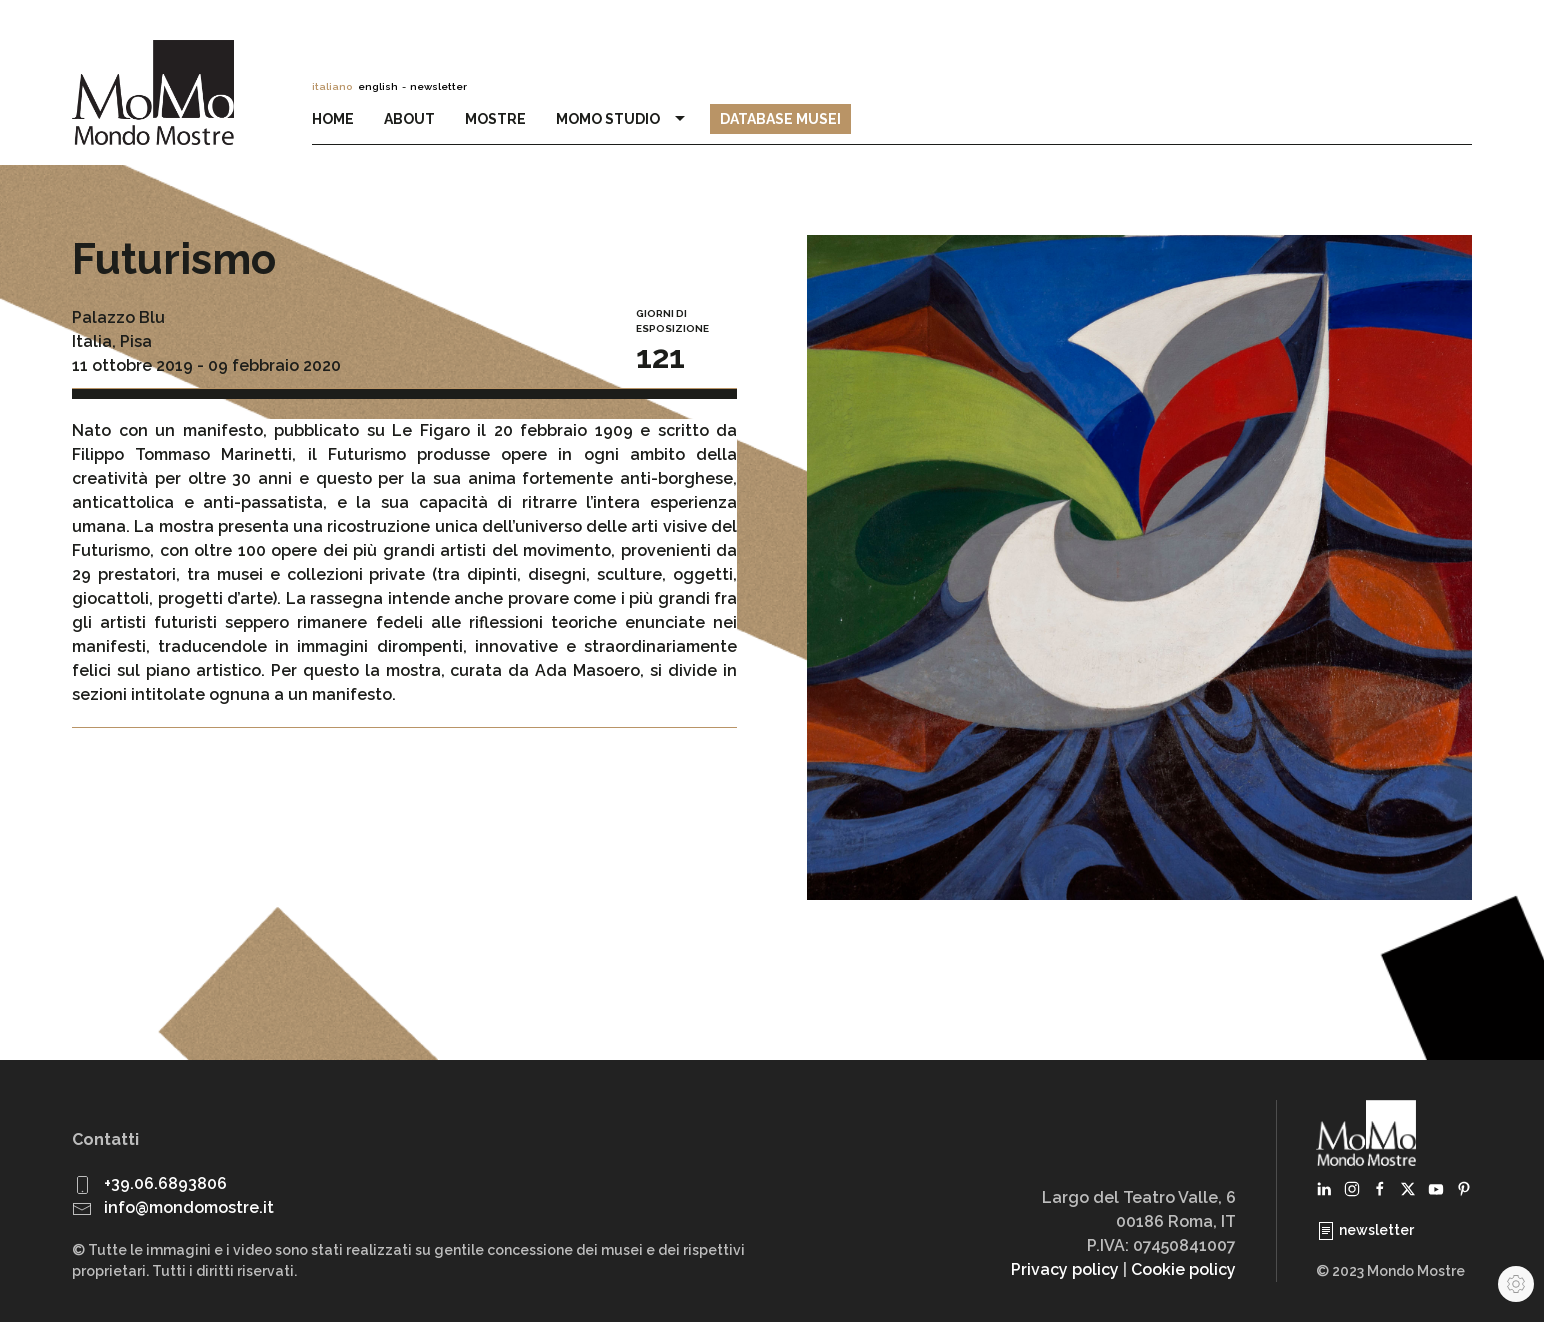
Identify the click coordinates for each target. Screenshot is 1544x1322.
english (378, 86)
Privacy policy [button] (1065, 1269)
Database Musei (780, 119)
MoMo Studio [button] (623, 119)
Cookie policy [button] (1183, 1269)
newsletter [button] (438, 86)
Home (333, 119)
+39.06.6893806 (165, 1183)
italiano (332, 86)
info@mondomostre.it (189, 1207)
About (409, 119)
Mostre (495, 119)
